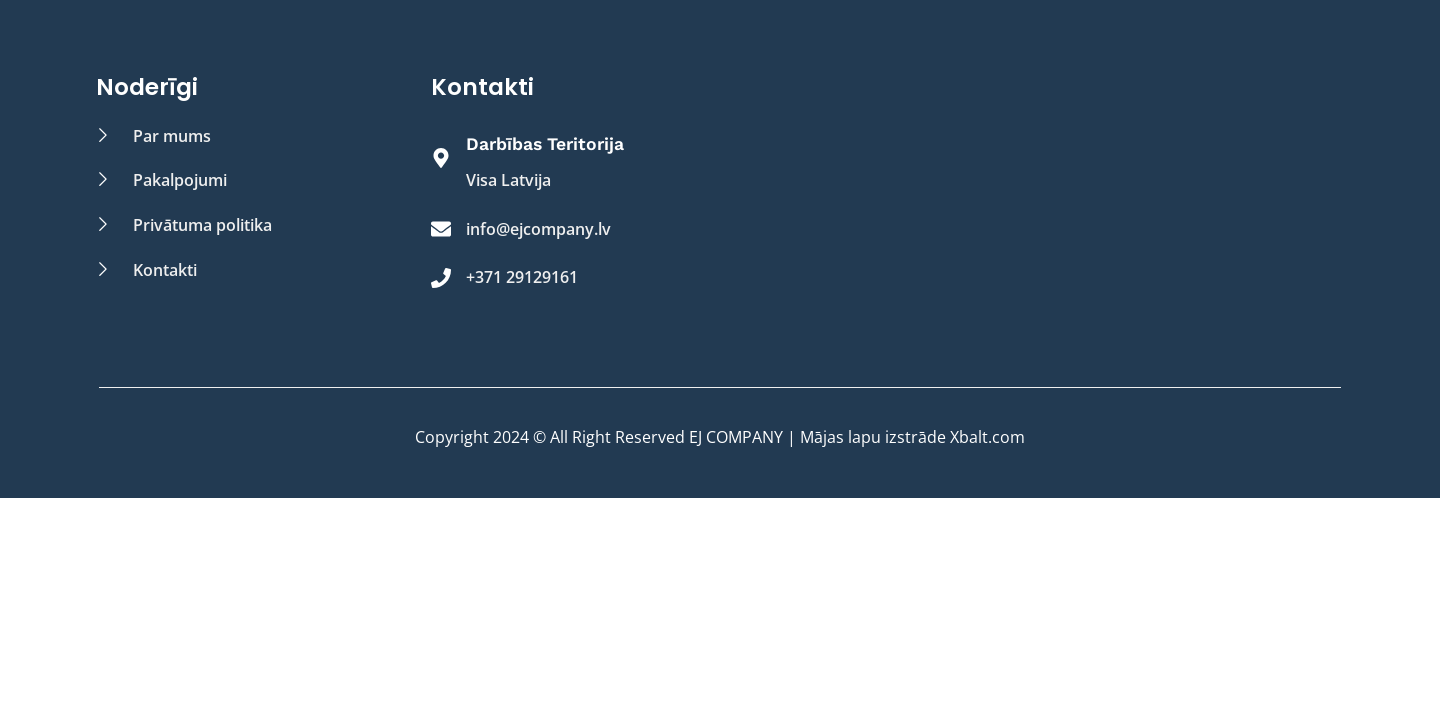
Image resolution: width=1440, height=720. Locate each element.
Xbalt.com (987, 437)
